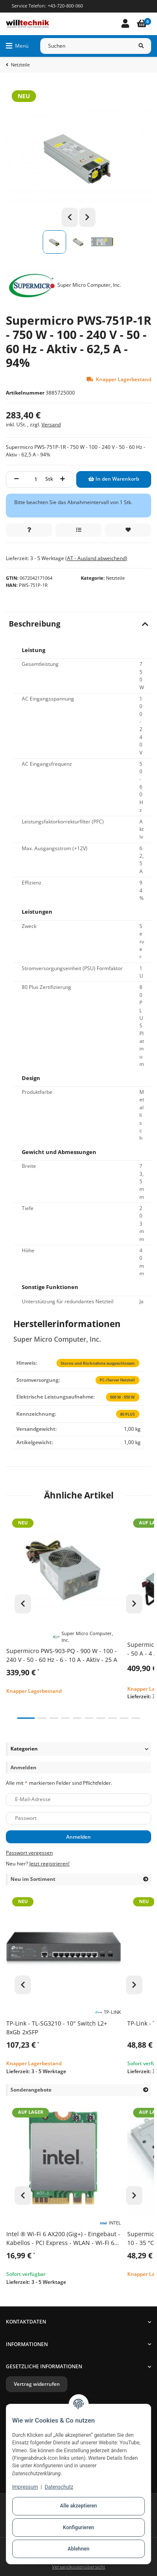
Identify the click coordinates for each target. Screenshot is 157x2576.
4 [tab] (65, 1718)
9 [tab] (124, 1718)
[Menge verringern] (16, 479)
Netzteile (115, 578)
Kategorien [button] (24, 1748)
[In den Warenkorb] (113, 479)
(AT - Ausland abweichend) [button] (96, 558)
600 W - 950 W (122, 1397)
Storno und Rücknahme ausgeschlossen (98, 1363)
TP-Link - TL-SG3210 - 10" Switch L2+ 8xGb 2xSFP (56, 2027)
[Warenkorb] (142, 23)
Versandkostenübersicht (78, 2567)
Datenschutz (59, 2487)
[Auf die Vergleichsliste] (78, 530)
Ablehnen (79, 2549)
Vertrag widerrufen (37, 2383)
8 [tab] (112, 1718)
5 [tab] (77, 1718)
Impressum (25, 2487)
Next (87, 217)
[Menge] (36, 479)
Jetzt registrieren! (49, 1863)
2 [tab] (42, 1718)
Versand (51, 424)
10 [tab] (135, 1718)
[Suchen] (85, 46)
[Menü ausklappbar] (17, 46)
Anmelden (78, 1836)
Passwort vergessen (29, 1852)
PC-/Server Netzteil (117, 1380)
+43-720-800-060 (65, 6)
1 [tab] (26, 1718)
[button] (125, 24)
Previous (70, 217)
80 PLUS (127, 1414)
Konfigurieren (78, 2527)
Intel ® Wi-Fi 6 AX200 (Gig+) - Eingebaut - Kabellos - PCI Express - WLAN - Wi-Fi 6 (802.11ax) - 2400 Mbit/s (63, 2238)
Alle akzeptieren (78, 2506)
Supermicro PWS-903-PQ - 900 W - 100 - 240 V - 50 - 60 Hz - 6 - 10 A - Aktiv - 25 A (61, 1655)
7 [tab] (100, 1718)
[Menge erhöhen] (63, 479)
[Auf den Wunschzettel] (128, 530)
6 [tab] (89, 1718)
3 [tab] (53, 1718)
